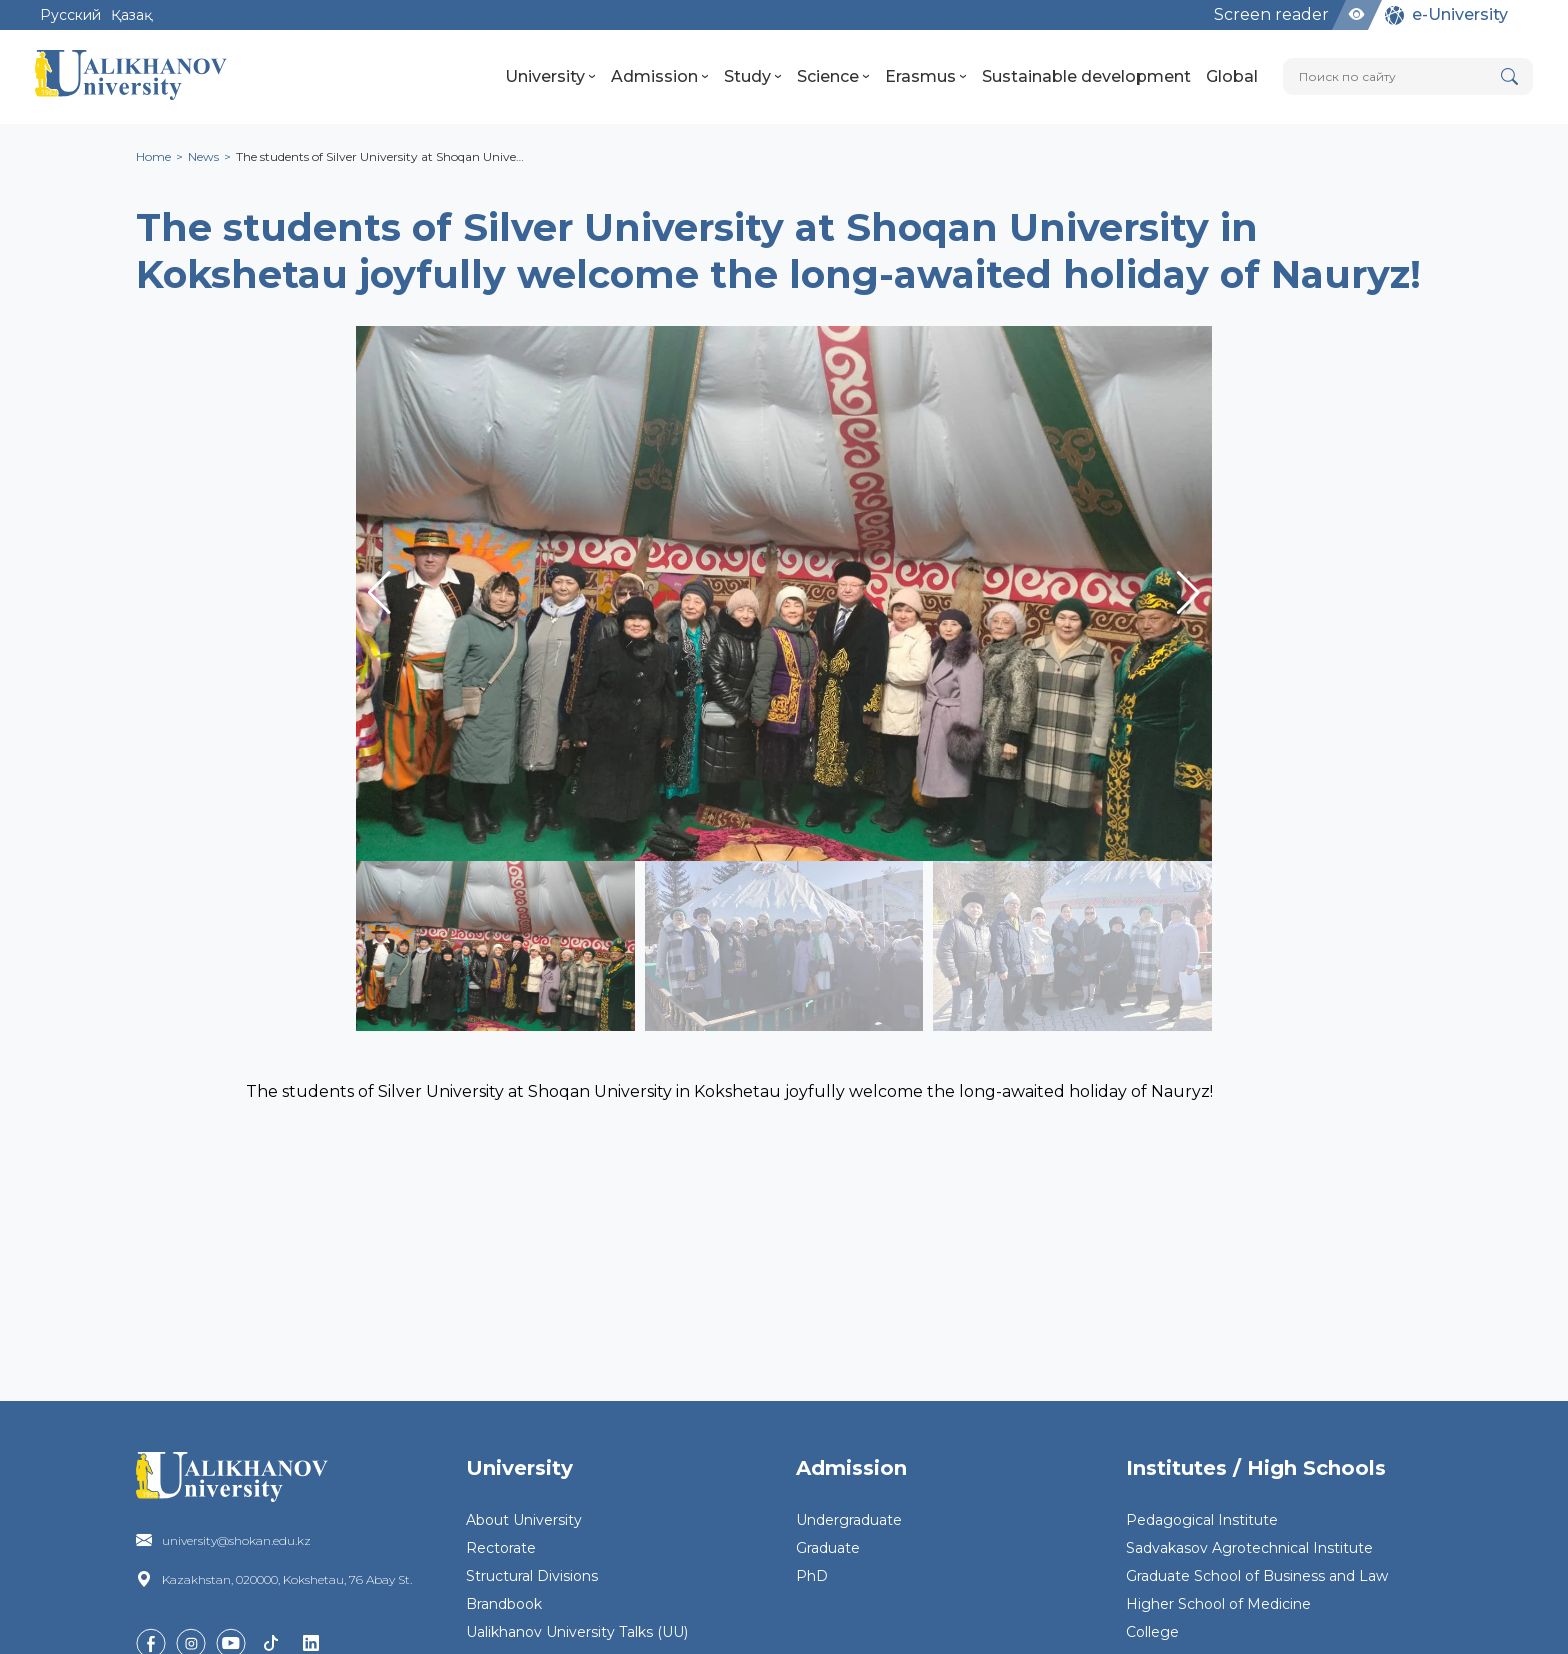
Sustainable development (1086, 76)
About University (524, 1520)
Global (1232, 76)
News (203, 156)
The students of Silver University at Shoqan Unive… (380, 156)
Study (753, 76)
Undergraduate (849, 1520)
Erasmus (926, 76)
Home (153, 156)
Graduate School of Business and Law (1257, 1576)
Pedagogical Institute (1202, 1520)
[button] (1188, 593)
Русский (70, 15)
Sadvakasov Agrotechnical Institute (1249, 1548)
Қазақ (131, 15)
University (550, 76)
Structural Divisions (532, 1576)
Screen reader (1271, 14)
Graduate (828, 1548)
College (1152, 1632)
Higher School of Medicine (1218, 1604)
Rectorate (501, 1548)
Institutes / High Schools (1256, 1468)
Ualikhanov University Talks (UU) (577, 1632)
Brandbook (504, 1604)
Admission (660, 76)
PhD (812, 1576)
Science (833, 76)
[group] (784, 593)
